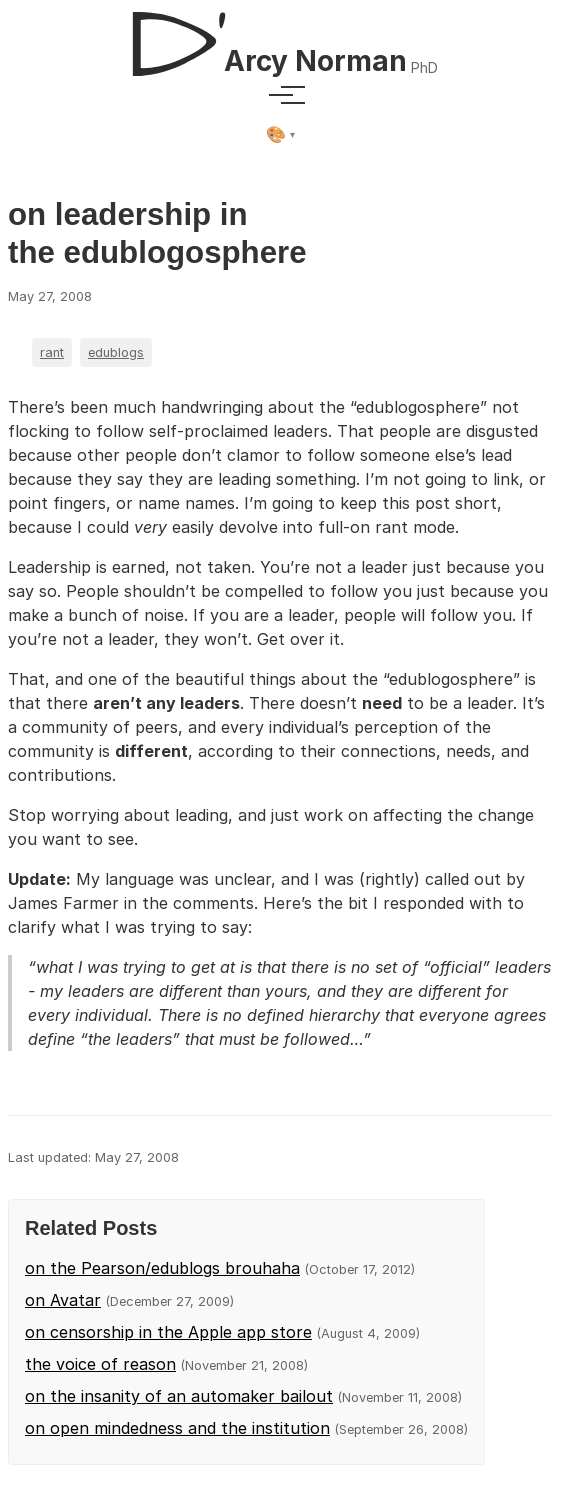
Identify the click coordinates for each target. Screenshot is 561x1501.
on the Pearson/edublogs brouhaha (162, 1268)
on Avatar (63, 1300)
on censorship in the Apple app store (168, 1332)
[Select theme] (280, 135)
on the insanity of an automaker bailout (179, 1396)
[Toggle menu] (281, 95)
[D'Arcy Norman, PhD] (280, 36)
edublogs (116, 352)
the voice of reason (100, 1364)
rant (52, 352)
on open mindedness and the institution (177, 1428)
